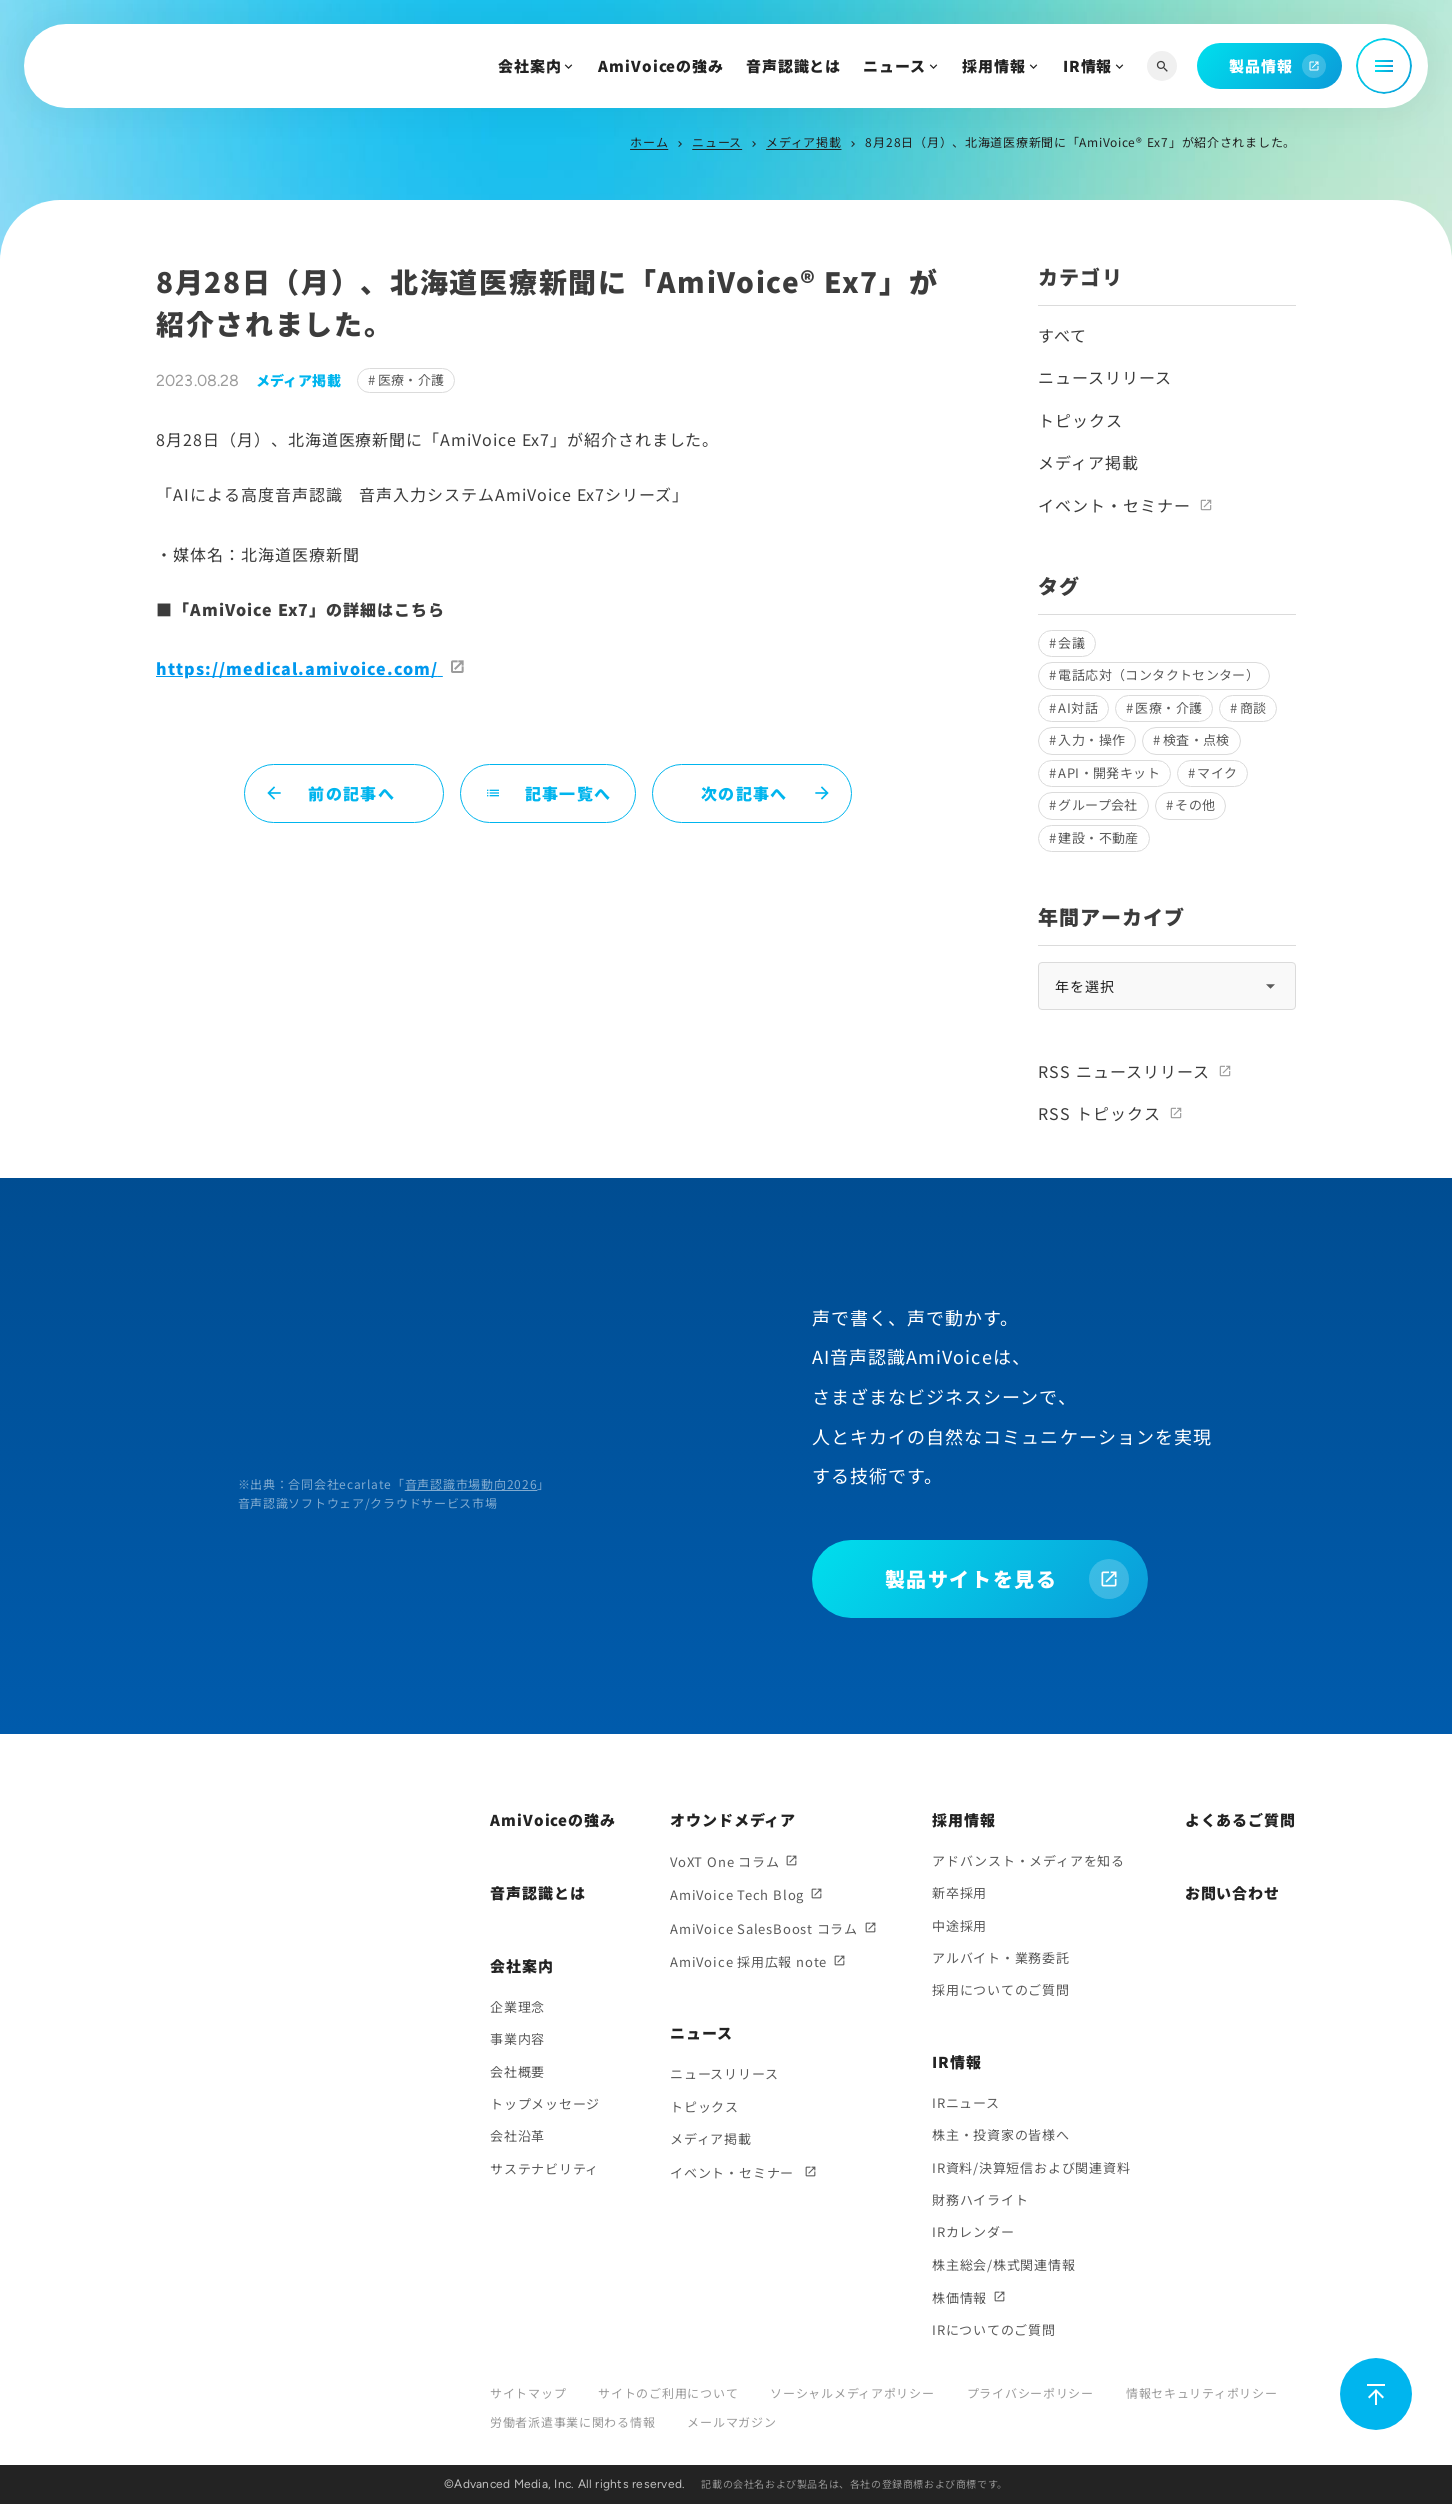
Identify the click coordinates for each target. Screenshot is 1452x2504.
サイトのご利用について (668, 2392)
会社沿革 (517, 2135)
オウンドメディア (733, 1819)
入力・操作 (1091, 739)
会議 (1071, 642)
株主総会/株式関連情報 (1004, 2264)
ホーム (649, 141)
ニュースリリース (1105, 377)
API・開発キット (1109, 772)
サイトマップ (528, 2392)
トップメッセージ (545, 2103)
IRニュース (966, 2102)
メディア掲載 (803, 141)
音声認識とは (793, 65)
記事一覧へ (548, 793)
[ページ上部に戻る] (1376, 2394)
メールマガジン (731, 2421)
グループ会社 (1097, 804)
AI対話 (1078, 707)
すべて (1062, 335)
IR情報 (1088, 65)
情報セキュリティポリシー (1202, 2392)
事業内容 (517, 2038)
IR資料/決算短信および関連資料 (1031, 2167)
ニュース (894, 65)
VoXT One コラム (724, 1861)
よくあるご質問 (1240, 1819)
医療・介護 (411, 379)
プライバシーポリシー (1030, 2392)
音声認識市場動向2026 (471, 1483)
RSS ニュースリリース (1124, 1071)
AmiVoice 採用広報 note (748, 1961)
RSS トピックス (1099, 1113)
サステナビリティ (544, 2168)
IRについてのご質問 (994, 2329)
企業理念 (517, 2006)
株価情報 (959, 2297)
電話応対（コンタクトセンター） (1158, 674)
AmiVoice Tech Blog (737, 1894)
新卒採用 (959, 1892)
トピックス (1080, 420)
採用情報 (994, 65)
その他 (1195, 804)
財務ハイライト (980, 2199)
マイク (1217, 772)
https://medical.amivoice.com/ (299, 668)
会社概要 (517, 2071)
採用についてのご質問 (1001, 1989)
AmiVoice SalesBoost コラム (764, 1928)
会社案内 (530, 65)
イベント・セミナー (1114, 505)
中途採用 (959, 1925)
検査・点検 (1196, 739)
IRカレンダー (973, 2231)
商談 (1253, 707)
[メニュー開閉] (1384, 66)
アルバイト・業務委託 (1001, 1957)
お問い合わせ (1232, 1892)
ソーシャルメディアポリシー (852, 2392)
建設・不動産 (1098, 837)
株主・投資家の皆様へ (1001, 2134)
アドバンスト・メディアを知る (1028, 1860)
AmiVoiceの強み (661, 65)
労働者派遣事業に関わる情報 (572, 2421)
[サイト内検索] (1162, 66)
